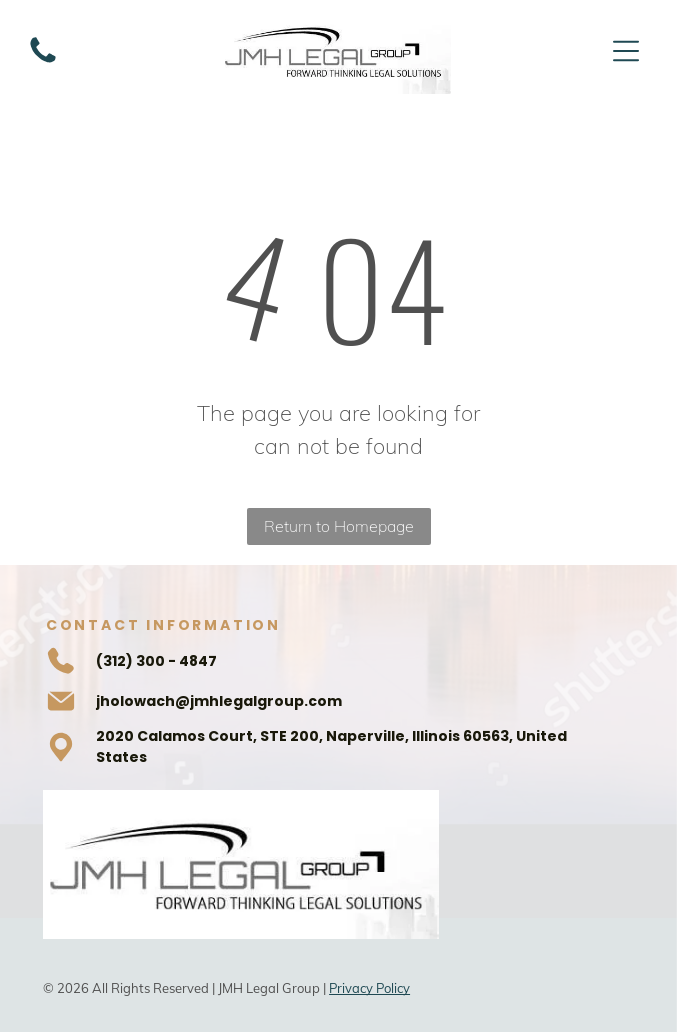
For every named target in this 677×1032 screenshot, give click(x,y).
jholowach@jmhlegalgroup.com (219, 701)
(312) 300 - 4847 (156, 661)
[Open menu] (626, 51)
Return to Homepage (339, 526)
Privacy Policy (369, 988)
